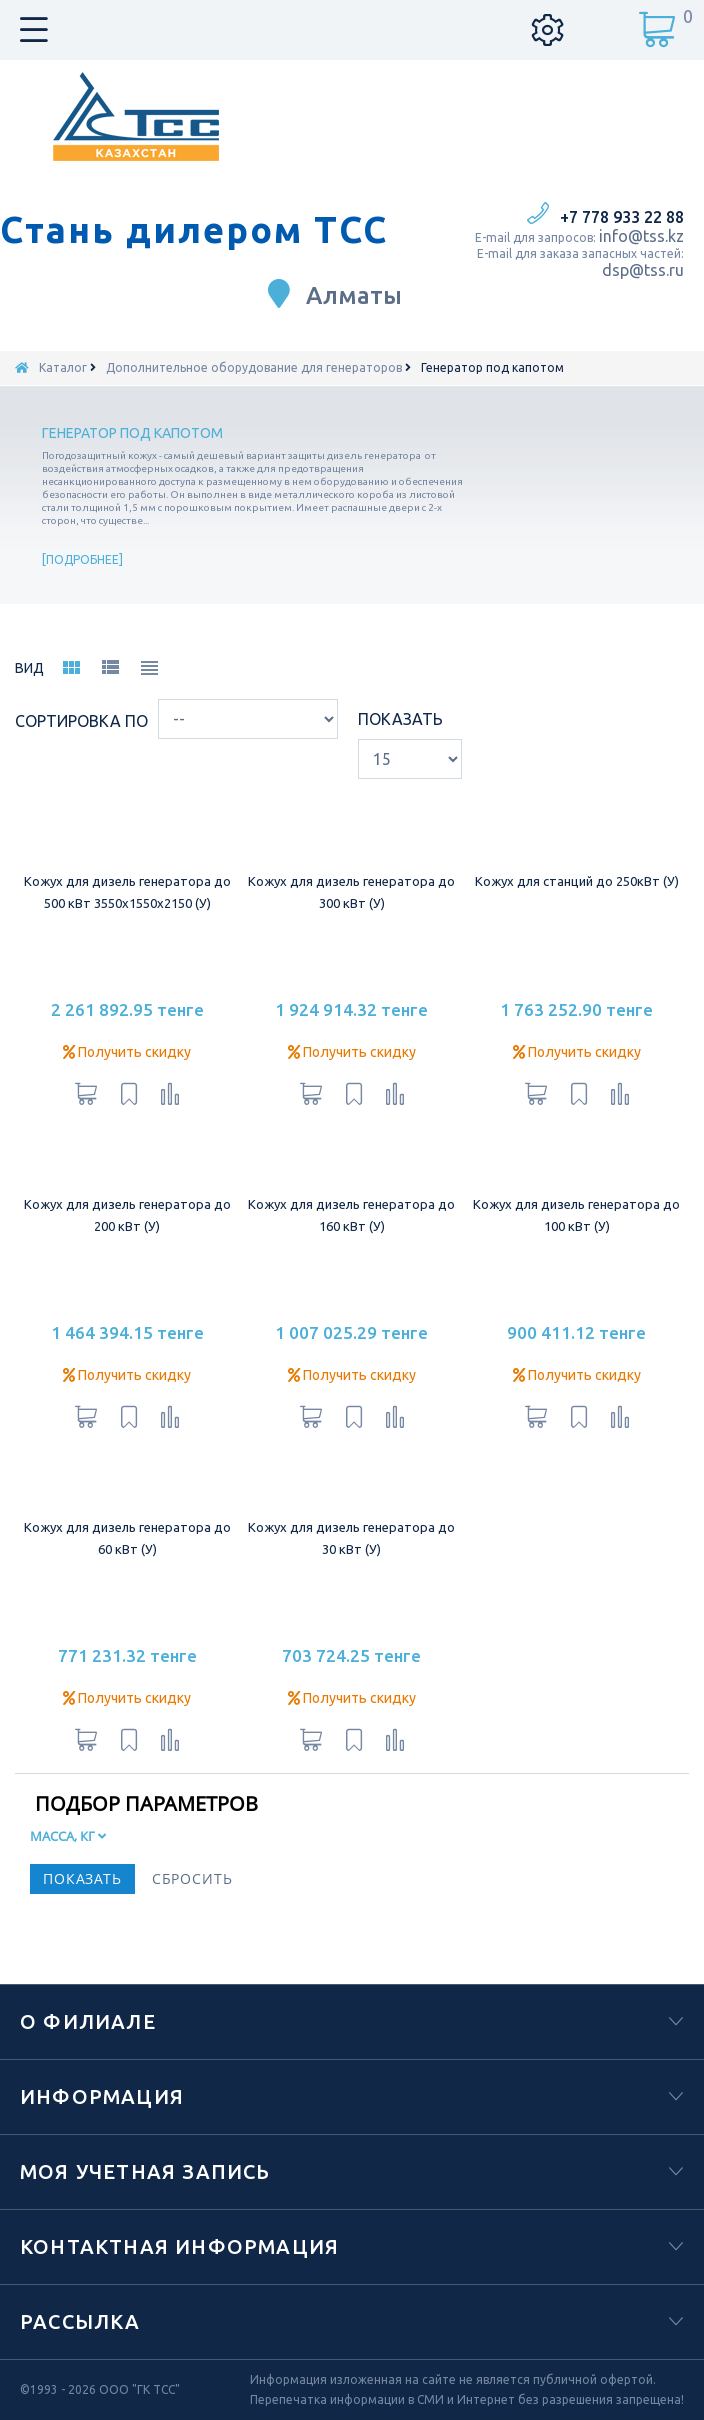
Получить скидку (127, 1052)
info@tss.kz (641, 236)
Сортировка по (81, 721)
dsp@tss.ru (643, 270)
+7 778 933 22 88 (622, 217)
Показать (400, 719)
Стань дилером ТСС (194, 230)
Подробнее (82, 559)
